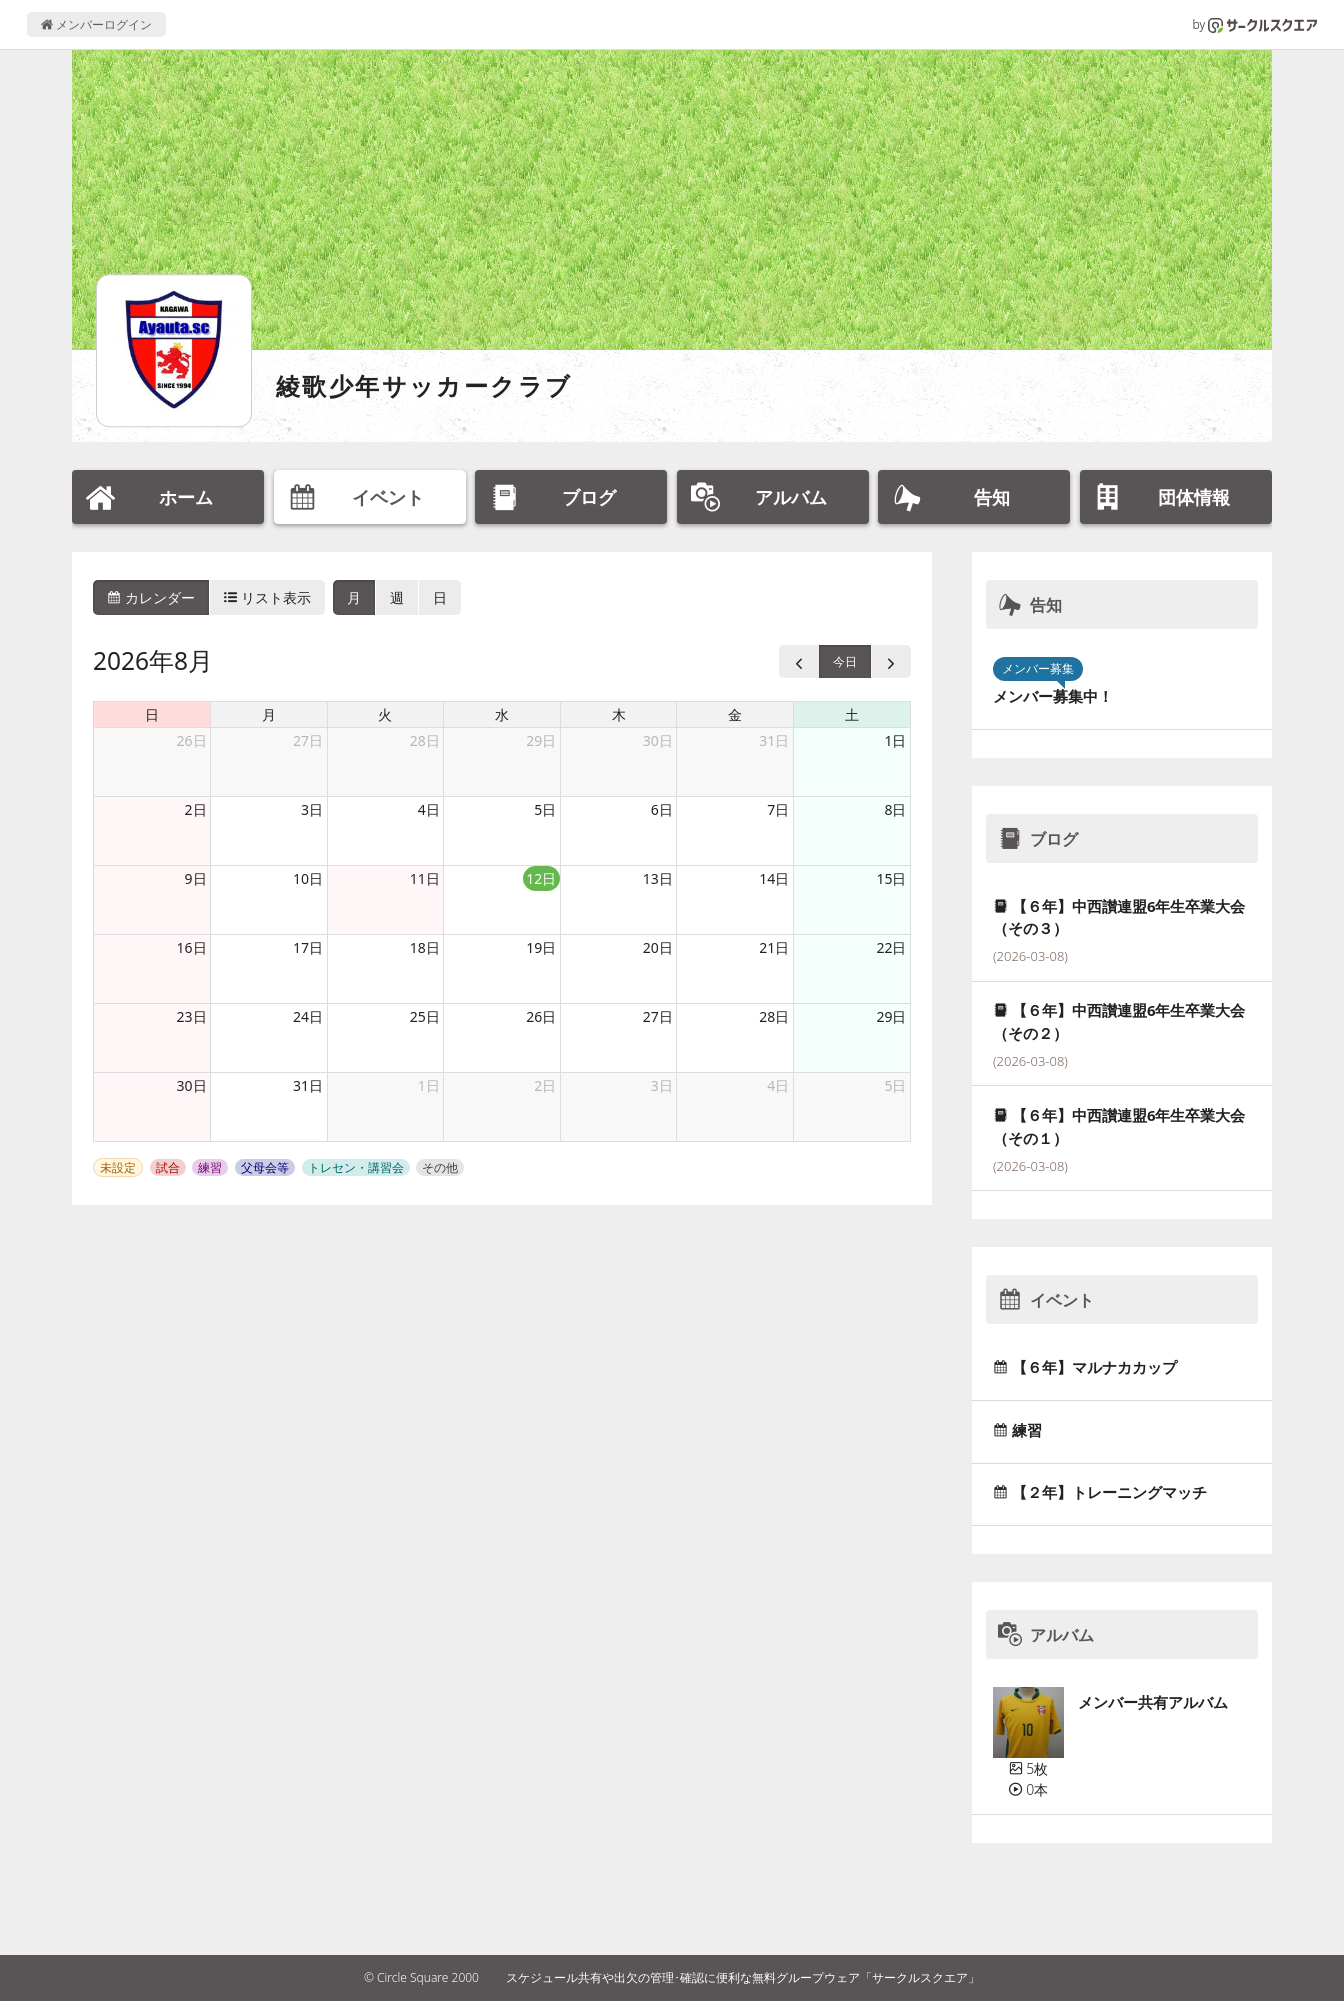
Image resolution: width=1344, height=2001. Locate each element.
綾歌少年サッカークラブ (424, 385)
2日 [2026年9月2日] (545, 1085)
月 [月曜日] (269, 714)
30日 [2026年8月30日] (192, 1085)
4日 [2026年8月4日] (429, 809)
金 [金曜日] (735, 714)
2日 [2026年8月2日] (196, 809)
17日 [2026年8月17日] (308, 947)
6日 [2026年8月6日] (662, 809)
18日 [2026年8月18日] (425, 947)
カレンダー (151, 597)
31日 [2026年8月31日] (308, 1085)
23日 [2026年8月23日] (192, 1016)
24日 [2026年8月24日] (308, 1016)
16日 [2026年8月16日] (192, 947)
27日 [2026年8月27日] (658, 1016)
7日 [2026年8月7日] (778, 809)
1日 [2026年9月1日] (429, 1085)
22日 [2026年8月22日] (891, 947)
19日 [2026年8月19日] (541, 947)
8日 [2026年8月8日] (895, 809)
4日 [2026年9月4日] (778, 1085)
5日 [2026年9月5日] (895, 1085)
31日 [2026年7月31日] (774, 740)
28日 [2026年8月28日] (774, 1016)
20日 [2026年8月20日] (658, 947)
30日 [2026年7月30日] (658, 740)
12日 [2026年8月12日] (541, 878)
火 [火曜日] (385, 714)
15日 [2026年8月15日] (891, 878)
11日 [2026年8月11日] (425, 878)
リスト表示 (268, 597)
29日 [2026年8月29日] (891, 1016)
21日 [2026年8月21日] (774, 947)
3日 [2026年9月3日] (662, 1085)
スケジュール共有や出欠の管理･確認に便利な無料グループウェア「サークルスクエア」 (743, 1977)
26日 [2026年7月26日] (192, 740)
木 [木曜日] (619, 714)
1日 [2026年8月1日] (895, 740)
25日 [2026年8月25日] (425, 1016)
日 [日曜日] (152, 714)
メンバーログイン (96, 24)
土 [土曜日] (852, 714)
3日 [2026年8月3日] (312, 809)
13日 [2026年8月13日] (658, 878)
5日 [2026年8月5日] (545, 809)
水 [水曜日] (502, 714)
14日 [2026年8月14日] (774, 878)
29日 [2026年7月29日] (541, 740)
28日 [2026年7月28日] (425, 740)
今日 (845, 661)
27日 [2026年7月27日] (308, 740)
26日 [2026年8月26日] (541, 1016)
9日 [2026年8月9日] (196, 878)
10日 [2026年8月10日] (308, 878)
